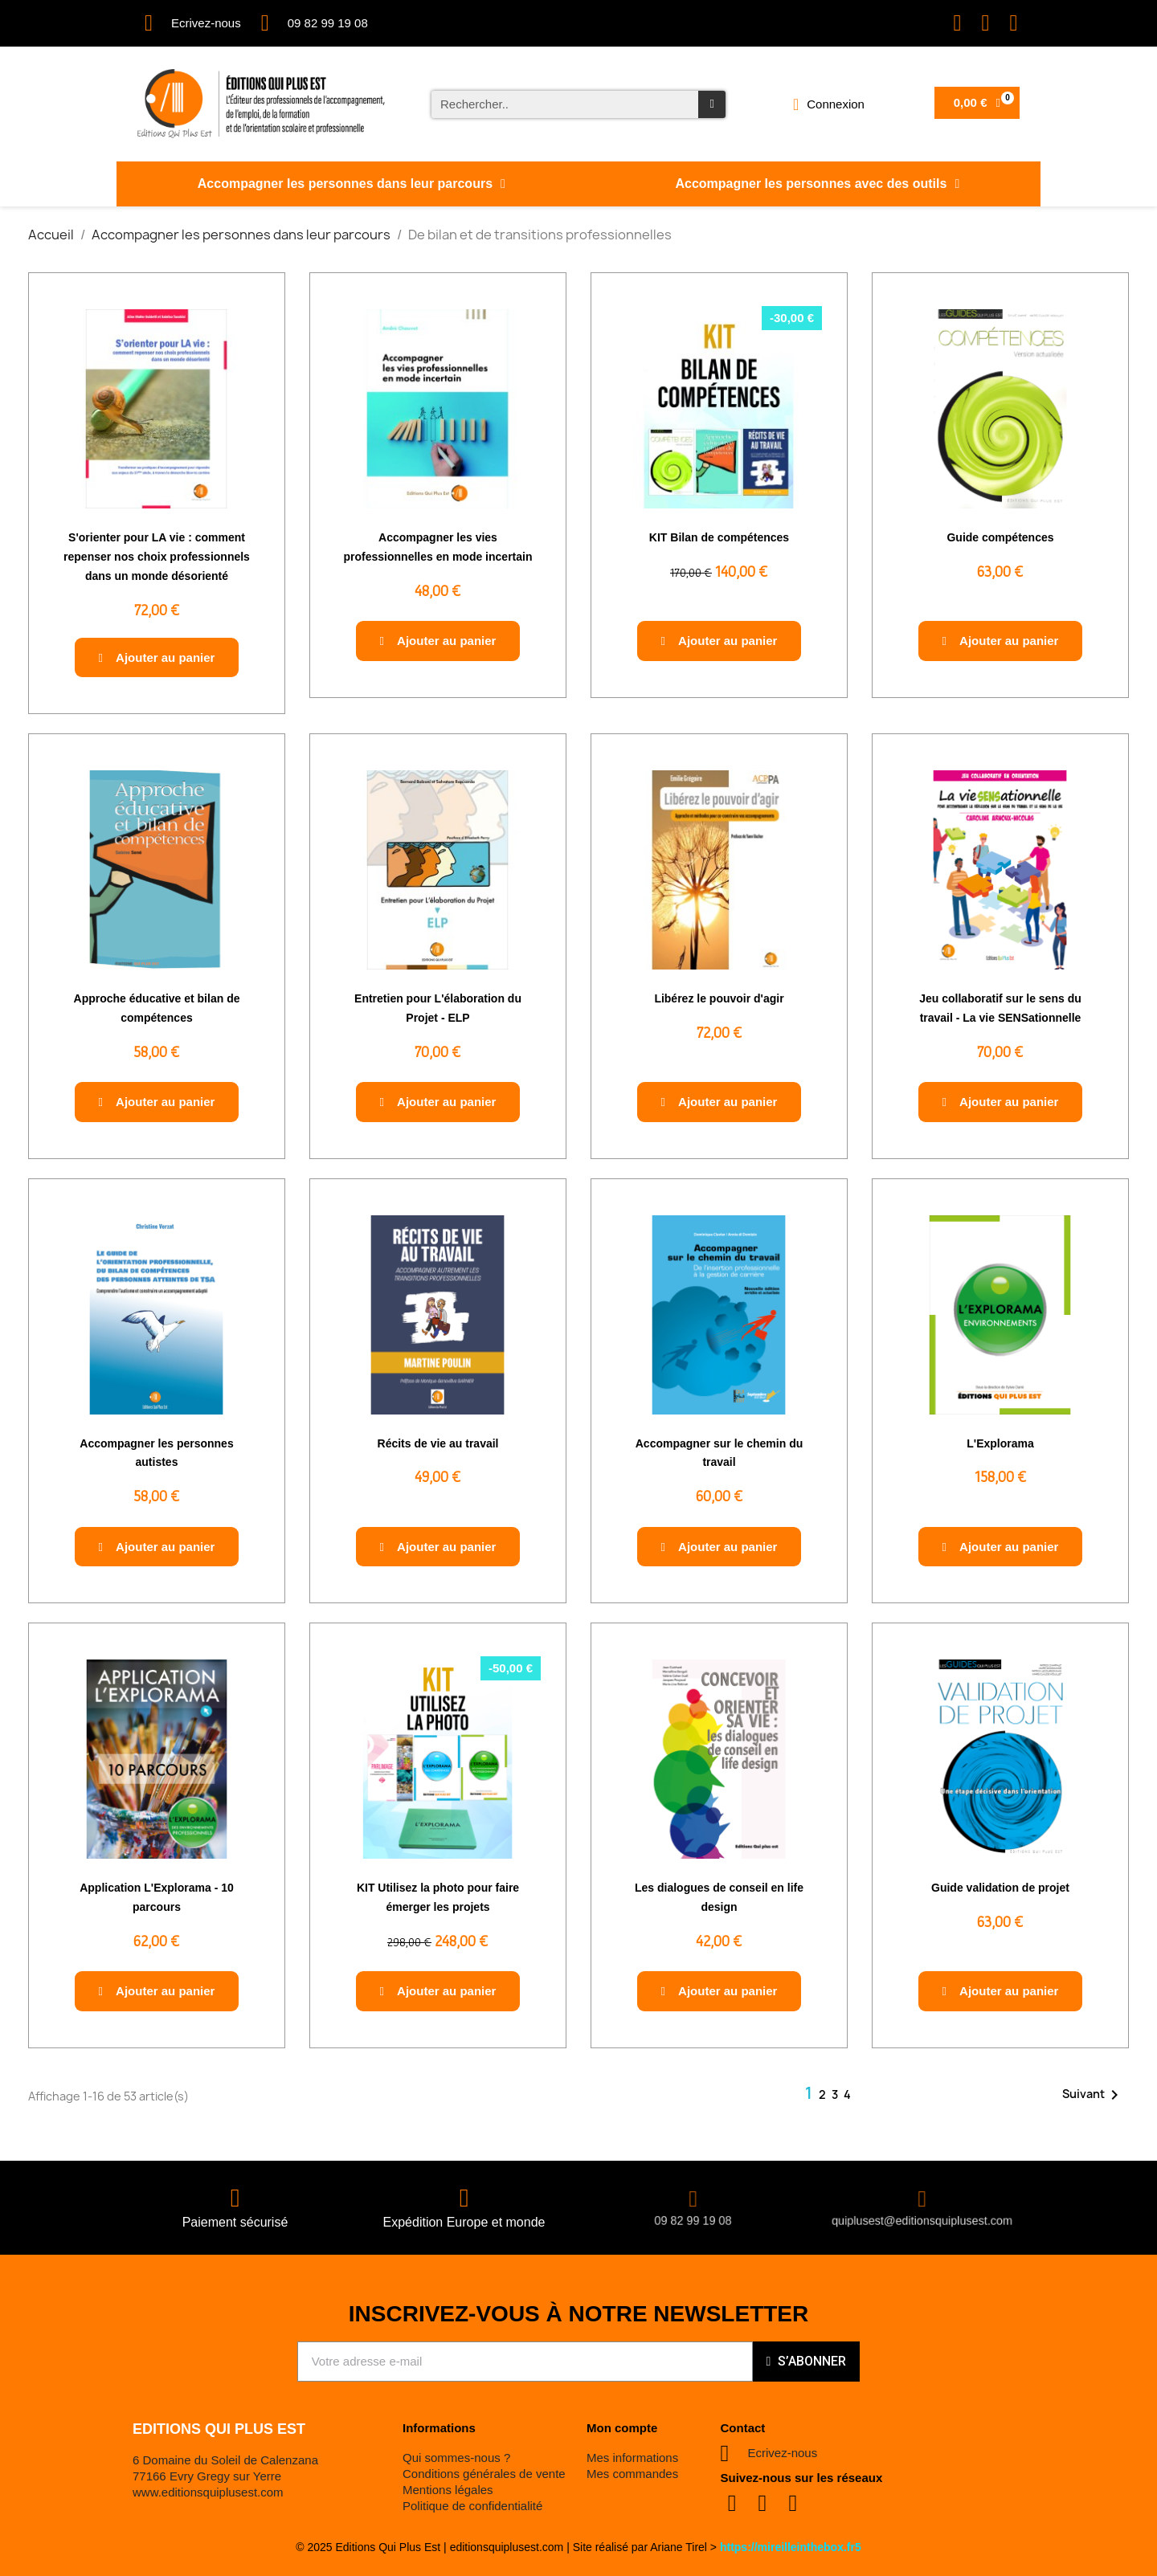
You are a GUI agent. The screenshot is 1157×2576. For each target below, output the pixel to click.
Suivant (1093, 2094)
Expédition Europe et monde (464, 2222)
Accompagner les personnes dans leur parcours (351, 183)
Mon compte (622, 2428)
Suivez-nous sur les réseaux (802, 2477)
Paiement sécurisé (235, 2222)
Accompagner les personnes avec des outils (817, 183)
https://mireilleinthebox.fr (787, 2547)
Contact (743, 2428)
